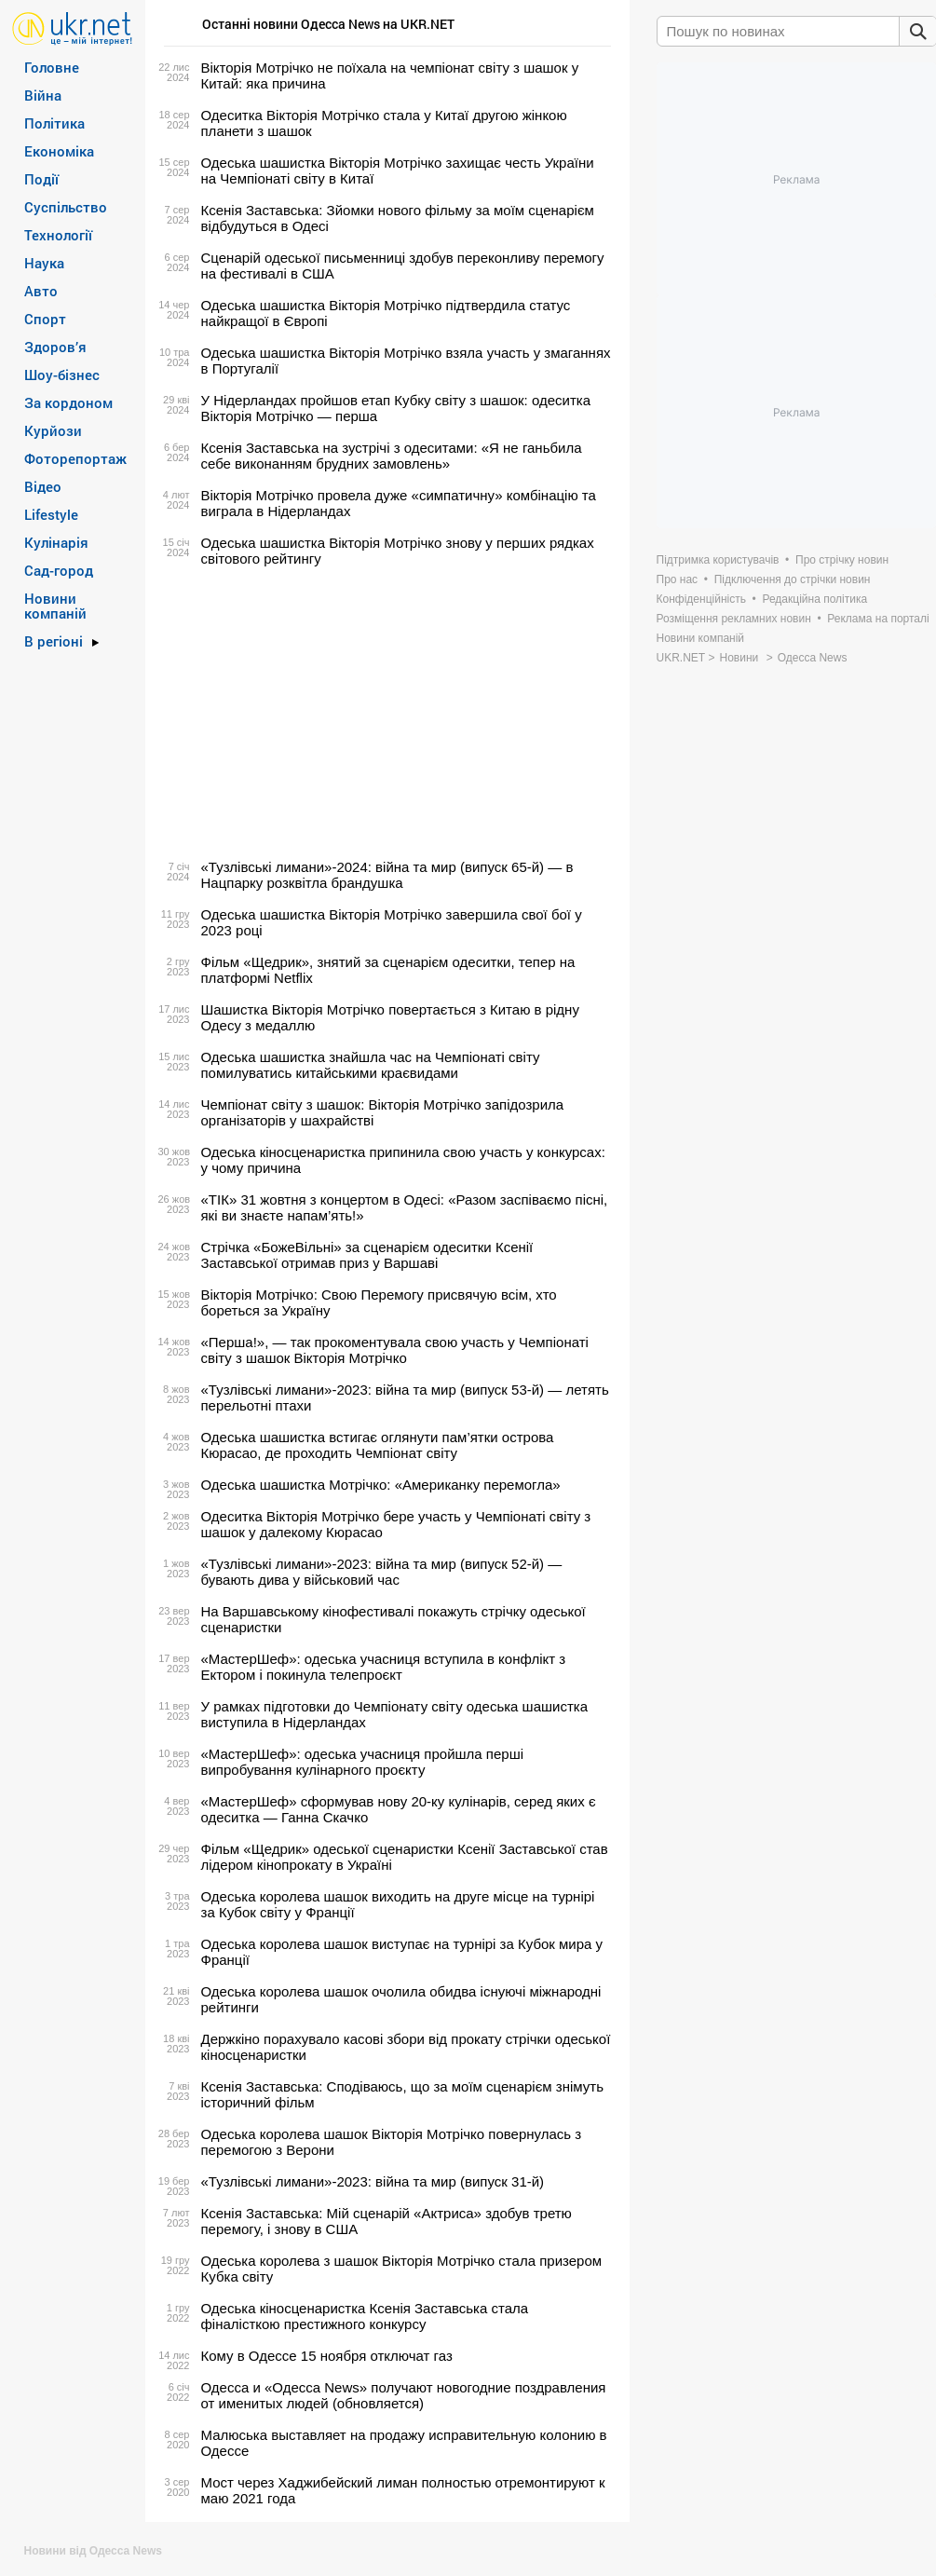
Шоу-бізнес (62, 374)
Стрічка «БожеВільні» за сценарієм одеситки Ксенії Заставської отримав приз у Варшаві (367, 1255)
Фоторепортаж (75, 458)
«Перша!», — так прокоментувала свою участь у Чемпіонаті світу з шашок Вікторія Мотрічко (395, 1350)
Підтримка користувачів (718, 559)
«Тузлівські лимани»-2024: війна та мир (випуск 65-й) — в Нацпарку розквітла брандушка (387, 875)
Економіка (59, 150)
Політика (54, 123)
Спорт (45, 318)
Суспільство (65, 206)
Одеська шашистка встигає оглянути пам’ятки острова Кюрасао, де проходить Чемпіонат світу (377, 1445)
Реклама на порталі (878, 618)
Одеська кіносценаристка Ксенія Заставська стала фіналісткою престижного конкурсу (365, 2316)
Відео (42, 486)
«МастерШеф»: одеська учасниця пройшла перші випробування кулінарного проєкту (362, 1762)
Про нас (678, 579)
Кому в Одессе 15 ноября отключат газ (327, 2356)
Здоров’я (55, 346)
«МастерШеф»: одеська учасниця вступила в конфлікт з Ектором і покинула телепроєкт (383, 1667)
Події (41, 178)
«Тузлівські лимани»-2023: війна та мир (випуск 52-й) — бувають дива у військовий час (382, 1572)
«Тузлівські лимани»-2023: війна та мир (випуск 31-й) (373, 2181)
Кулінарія (56, 542)
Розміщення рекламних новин (734, 618)
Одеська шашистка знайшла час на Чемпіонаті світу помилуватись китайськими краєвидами (370, 1065)
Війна (42, 95)
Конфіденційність (701, 599)
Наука (44, 262)
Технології (58, 234)
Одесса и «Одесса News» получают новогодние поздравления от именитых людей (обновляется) (403, 2395)
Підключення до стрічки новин (792, 579)
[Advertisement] (384, 712)
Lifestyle (51, 514)
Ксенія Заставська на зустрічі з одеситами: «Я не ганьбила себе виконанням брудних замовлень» (391, 455)
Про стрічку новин (842, 559)
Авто (41, 290)
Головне (51, 67)
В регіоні (53, 641)
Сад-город (58, 570)
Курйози (53, 430)
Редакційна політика (814, 599)
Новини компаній (55, 605)
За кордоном (68, 402)
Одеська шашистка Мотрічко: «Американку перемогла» (381, 1484)
